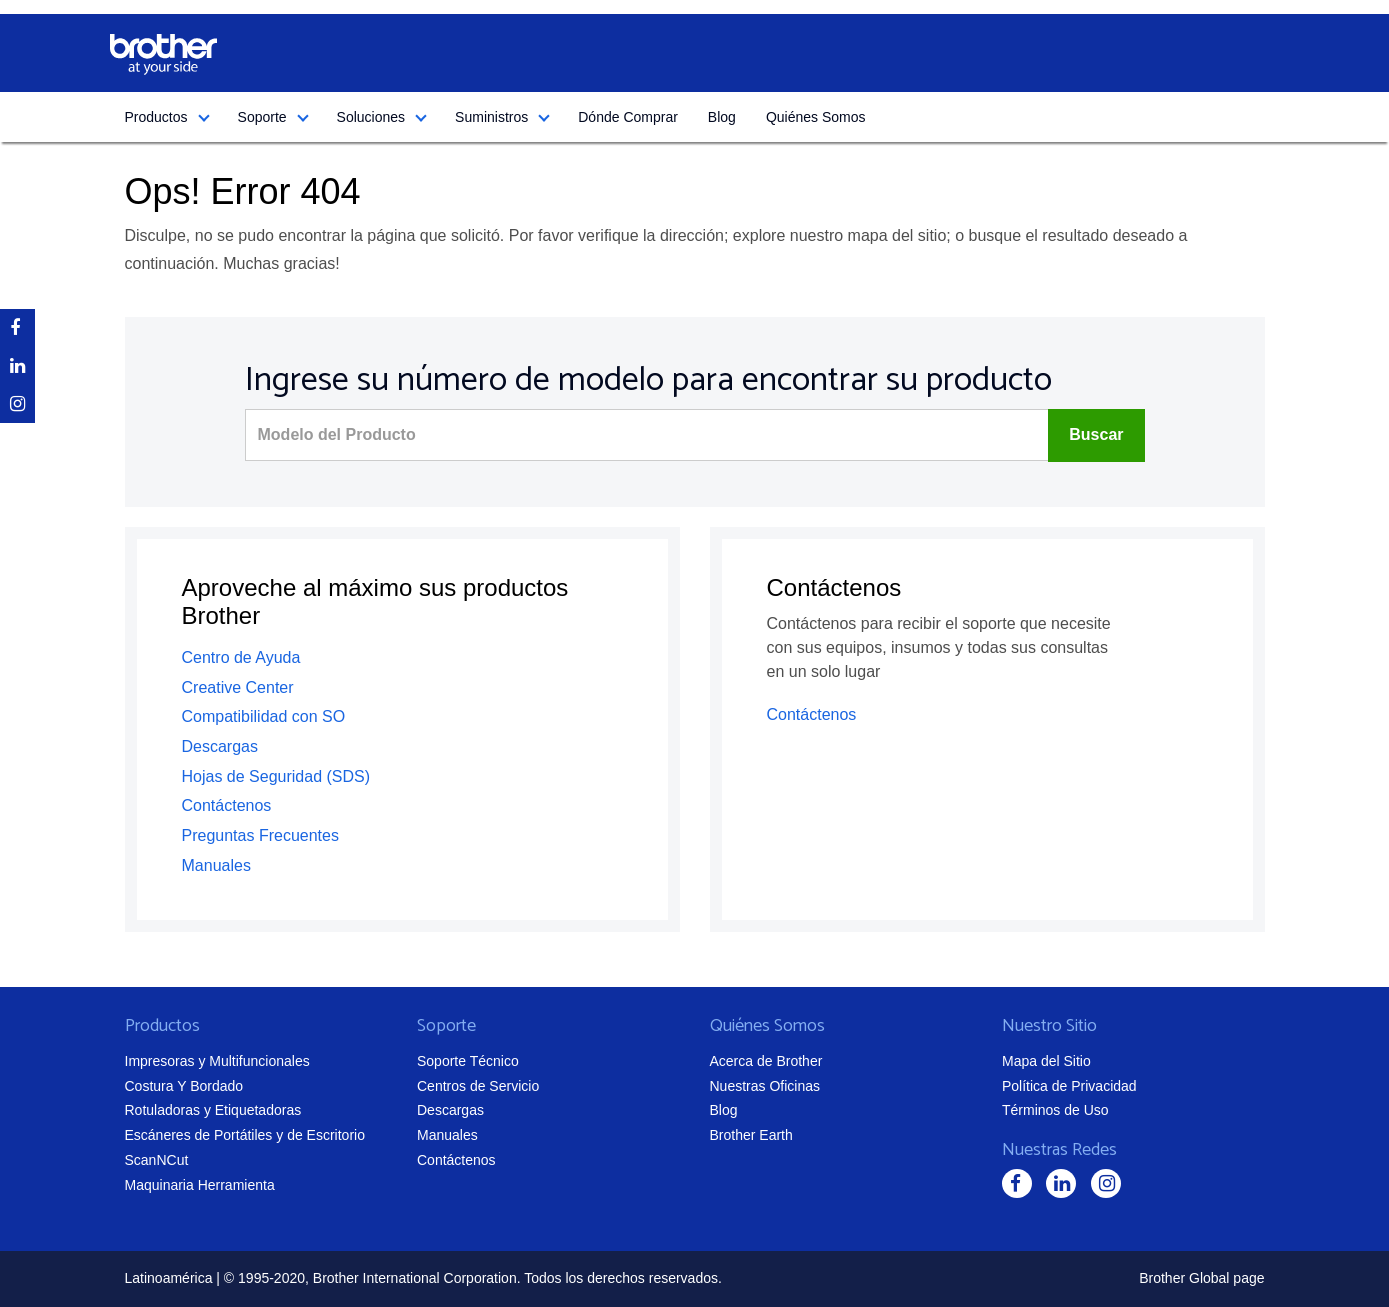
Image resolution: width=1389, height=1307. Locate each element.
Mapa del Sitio (1046, 1061)
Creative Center (238, 687)
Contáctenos (227, 805)
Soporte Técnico (468, 1061)
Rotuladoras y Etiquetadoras (213, 1110)
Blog (722, 117)
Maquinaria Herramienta (200, 1185)
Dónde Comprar (628, 117)
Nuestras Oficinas (765, 1086)
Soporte (262, 117)
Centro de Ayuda (241, 657)
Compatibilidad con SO (264, 716)
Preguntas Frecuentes (260, 835)
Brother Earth (751, 1135)
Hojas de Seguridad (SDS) (276, 776)
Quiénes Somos (816, 117)
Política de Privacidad (1069, 1086)
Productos (156, 117)
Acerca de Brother (766, 1061)
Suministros (491, 117)
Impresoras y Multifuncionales (217, 1061)
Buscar (1096, 434)
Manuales (216, 865)
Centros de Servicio (478, 1086)
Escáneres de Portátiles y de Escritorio (245, 1135)
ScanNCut (157, 1160)
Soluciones (371, 117)
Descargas (220, 746)
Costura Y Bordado (184, 1086)
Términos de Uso (1055, 1110)
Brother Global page (1201, 1278)
